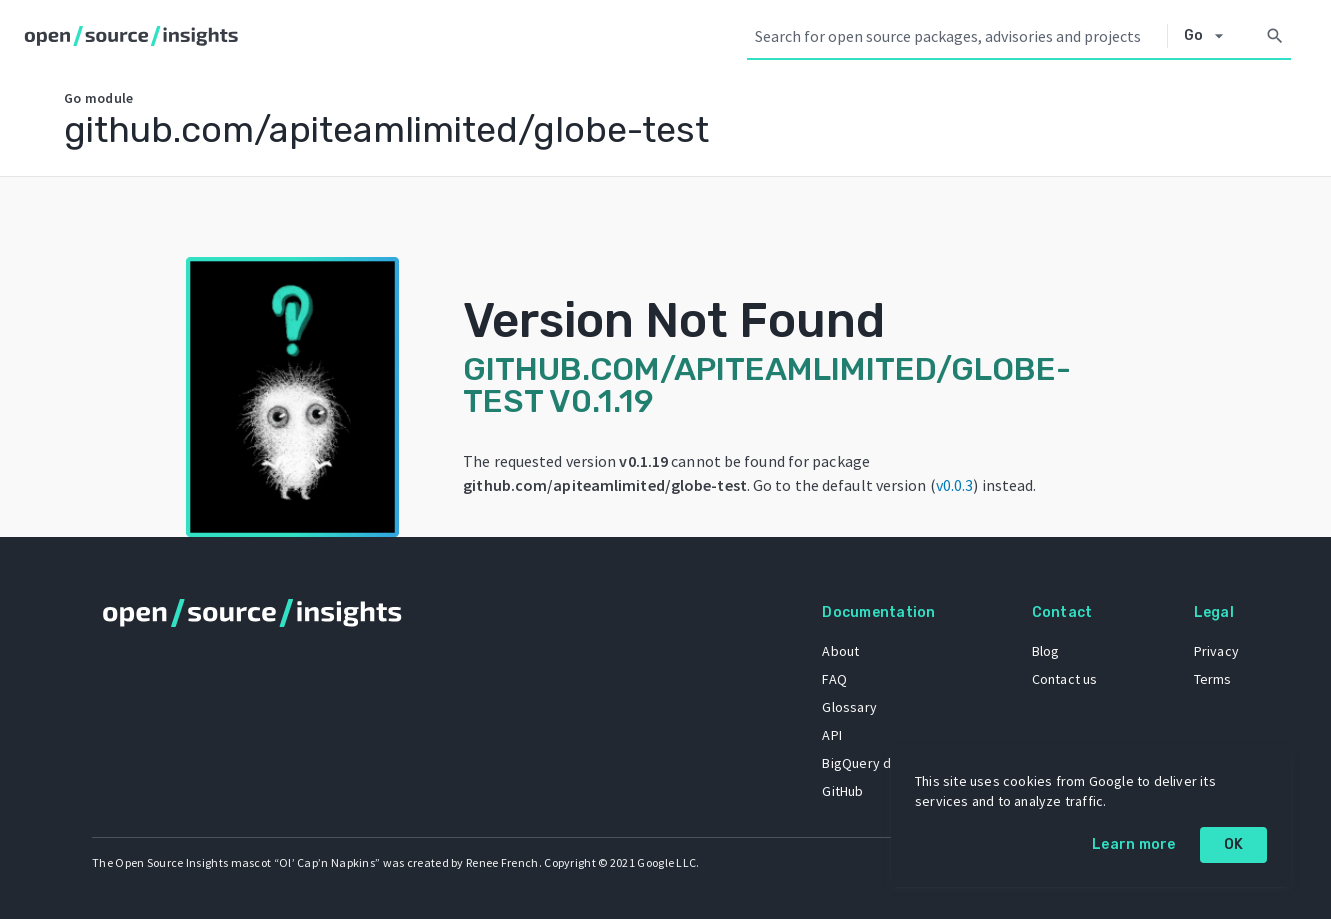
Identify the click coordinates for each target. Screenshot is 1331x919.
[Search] (1275, 36)
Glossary (849, 707)
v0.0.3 (955, 485)
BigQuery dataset (876, 763)
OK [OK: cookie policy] (1234, 844)
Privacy (1216, 651)
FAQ (834, 679)
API (832, 735)
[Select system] (1209, 36)
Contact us (1065, 679)
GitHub (842, 791)
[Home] (135, 36)
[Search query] (957, 36)
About (840, 651)
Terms (1213, 679)
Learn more (1134, 844)
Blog (1046, 651)
